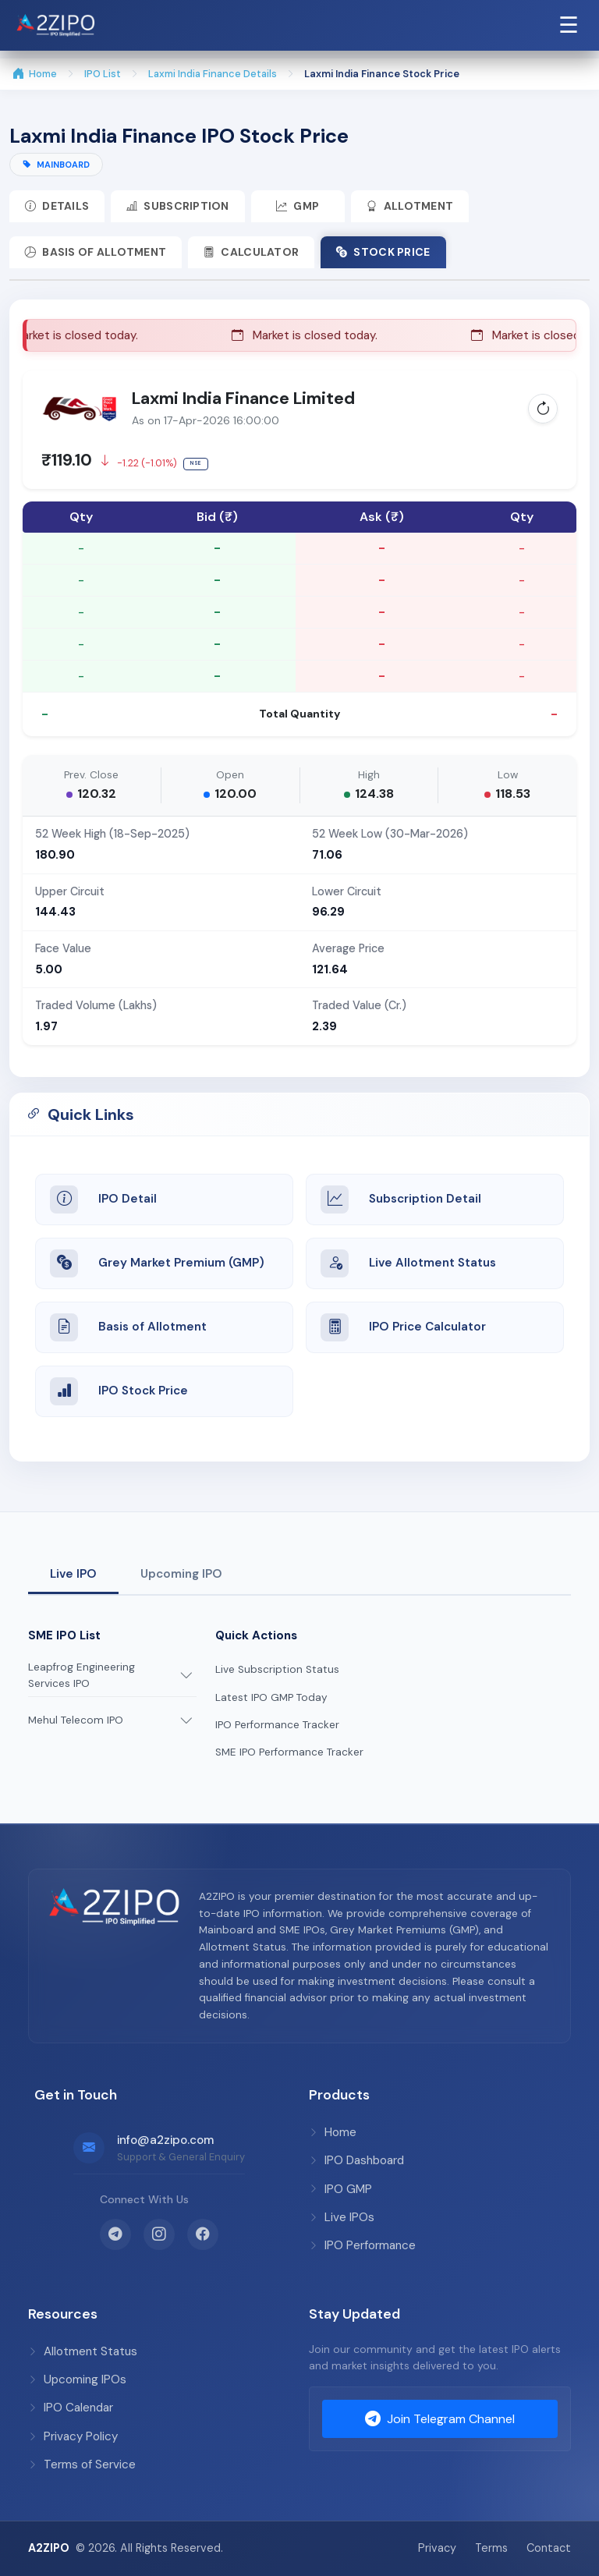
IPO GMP (340, 2189)
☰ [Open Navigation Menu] (568, 25)
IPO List (102, 73)
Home (34, 74)
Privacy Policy (73, 2436)
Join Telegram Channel (440, 2419)
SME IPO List (64, 1635)
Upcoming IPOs (77, 2379)
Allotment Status (82, 2351)
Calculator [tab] (252, 252)
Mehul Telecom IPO (75, 1720)
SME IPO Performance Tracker (289, 1752)
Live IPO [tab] (73, 1574)
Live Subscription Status (277, 1670)
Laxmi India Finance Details (212, 73)
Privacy (437, 2548)
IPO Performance (362, 2245)
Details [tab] (57, 206)
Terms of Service (82, 2464)
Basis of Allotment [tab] (96, 252)
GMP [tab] (298, 206)
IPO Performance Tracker (277, 1724)
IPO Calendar (70, 2408)
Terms (491, 2548)
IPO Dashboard (356, 2160)
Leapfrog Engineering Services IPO (81, 1675)
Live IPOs (341, 2217)
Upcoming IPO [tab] (181, 1574)
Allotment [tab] (411, 206)
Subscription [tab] (177, 206)
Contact (548, 2548)
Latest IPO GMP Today (271, 1697)
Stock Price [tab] (384, 252)
